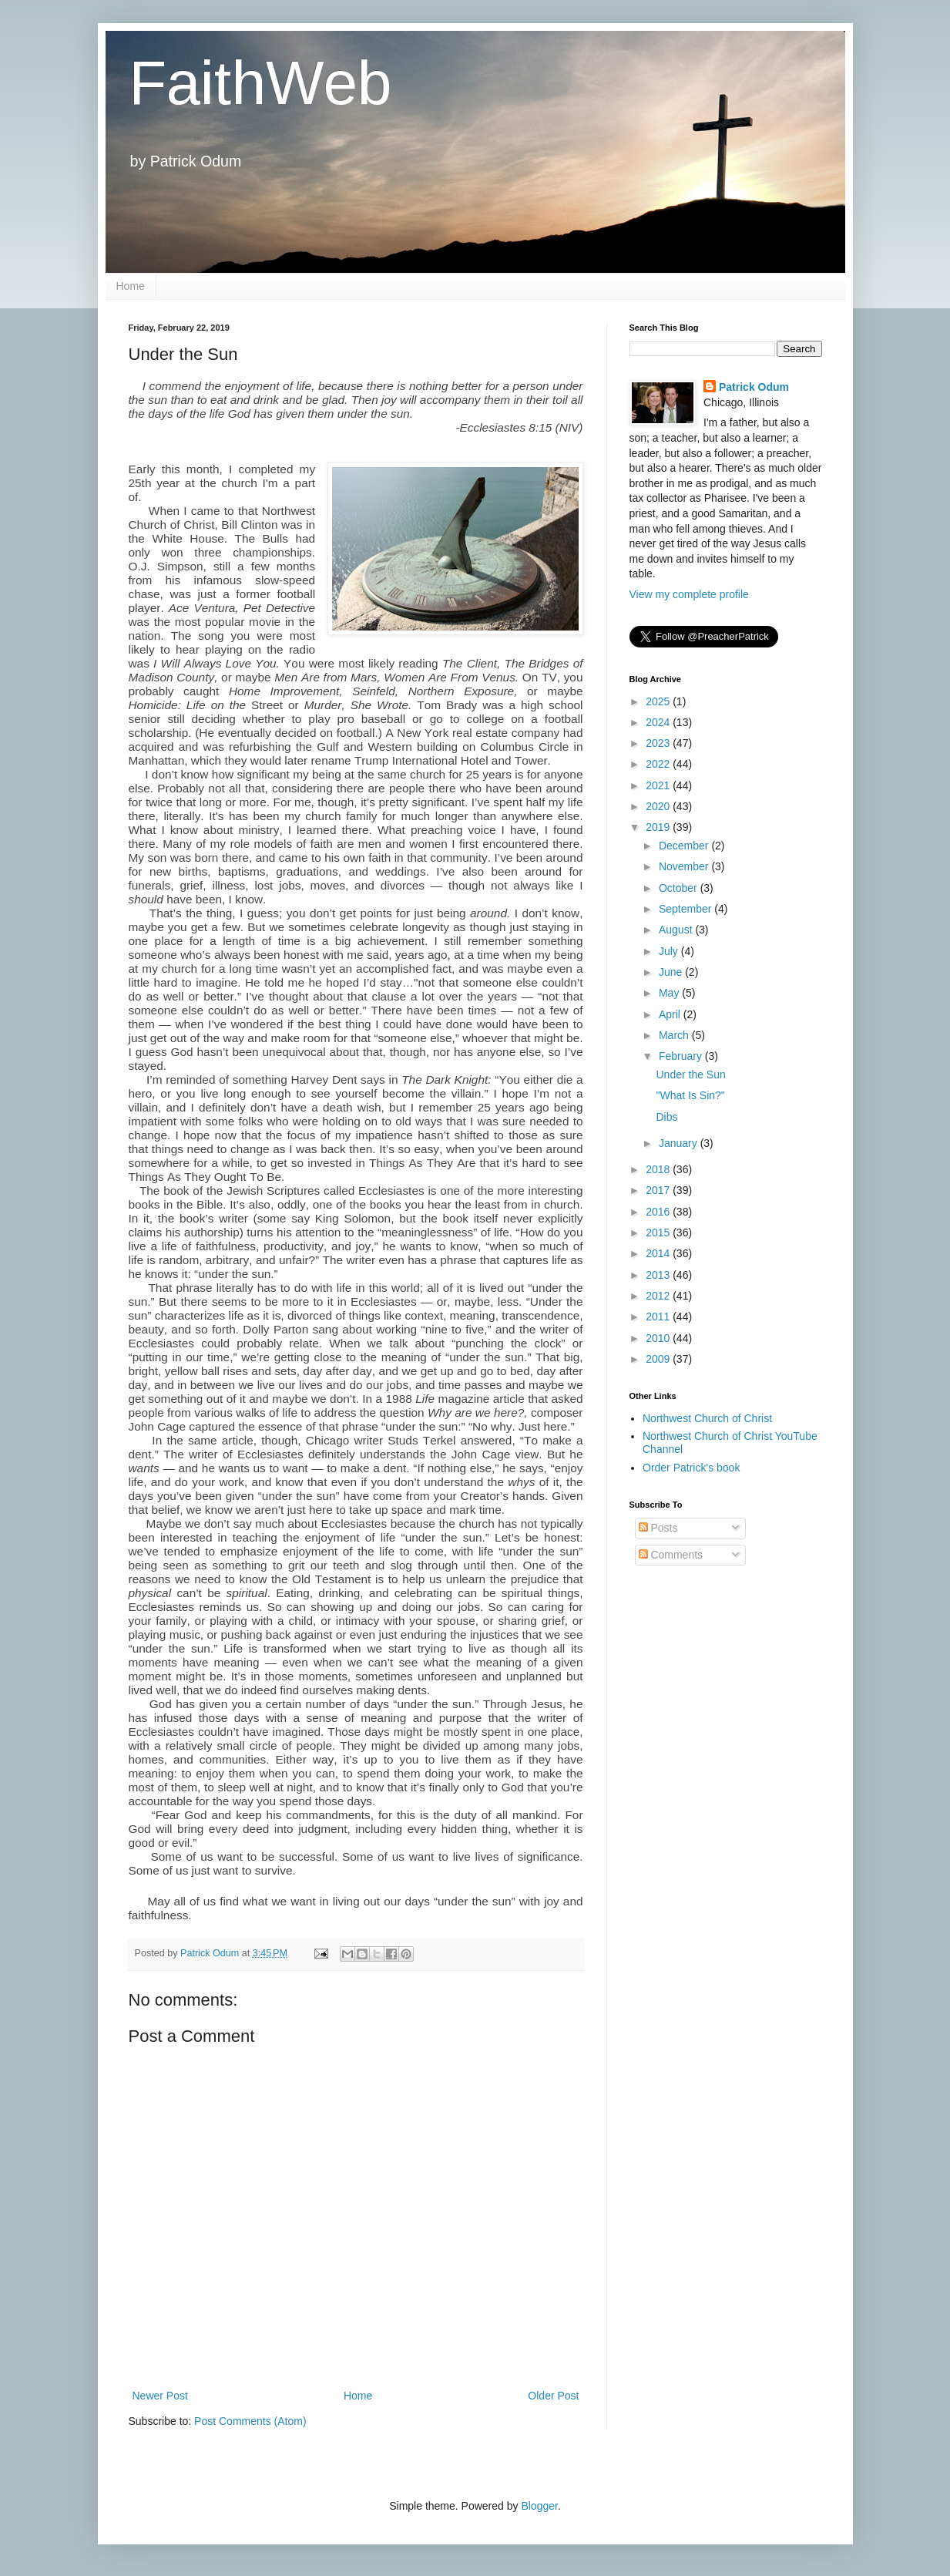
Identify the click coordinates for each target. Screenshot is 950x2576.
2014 (659, 1253)
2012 (659, 1296)
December (685, 845)
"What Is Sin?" (690, 1095)
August (677, 929)
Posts (658, 1528)
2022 (659, 764)
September (686, 909)
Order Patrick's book (691, 1467)
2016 (659, 1212)
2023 (659, 743)
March (675, 1035)
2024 (659, 722)
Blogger (539, 2506)
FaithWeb (260, 83)
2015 (659, 1232)
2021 (659, 785)
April (671, 1014)
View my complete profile (689, 594)
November (685, 866)
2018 (659, 1169)
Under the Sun (690, 1074)
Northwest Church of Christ (707, 1418)
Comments (671, 1555)
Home (130, 286)
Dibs (666, 1117)
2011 (659, 1316)
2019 (659, 827)
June (672, 972)
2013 (659, 1275)
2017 (659, 1190)
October (679, 888)
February (682, 1056)
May (670, 993)
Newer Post (160, 2395)
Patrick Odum (754, 387)
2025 (659, 701)
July (670, 951)
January (679, 1143)
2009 (659, 1359)
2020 (659, 806)
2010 (659, 1338)
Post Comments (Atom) (250, 2421)
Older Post (553, 2395)
